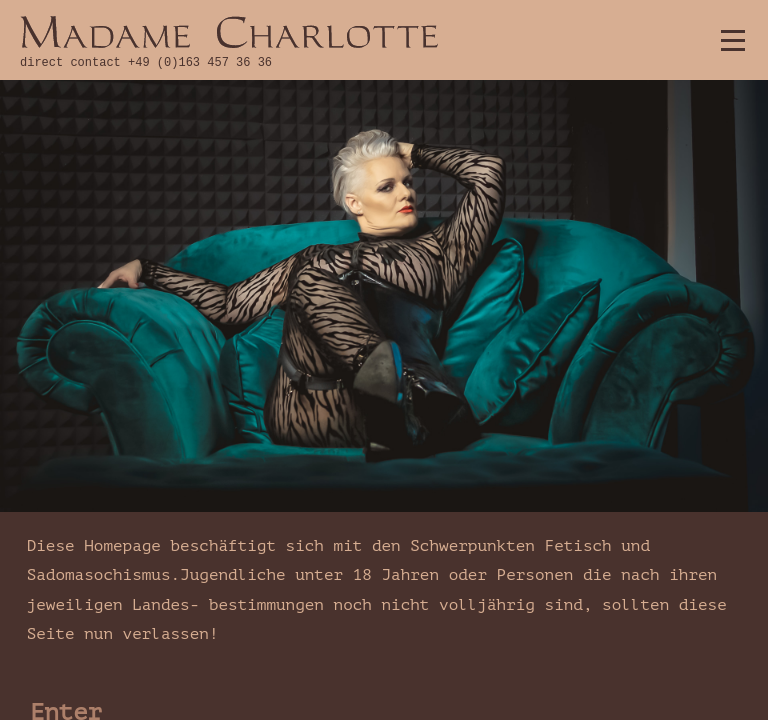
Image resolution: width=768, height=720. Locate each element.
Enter (66, 466)
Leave (66, 520)
